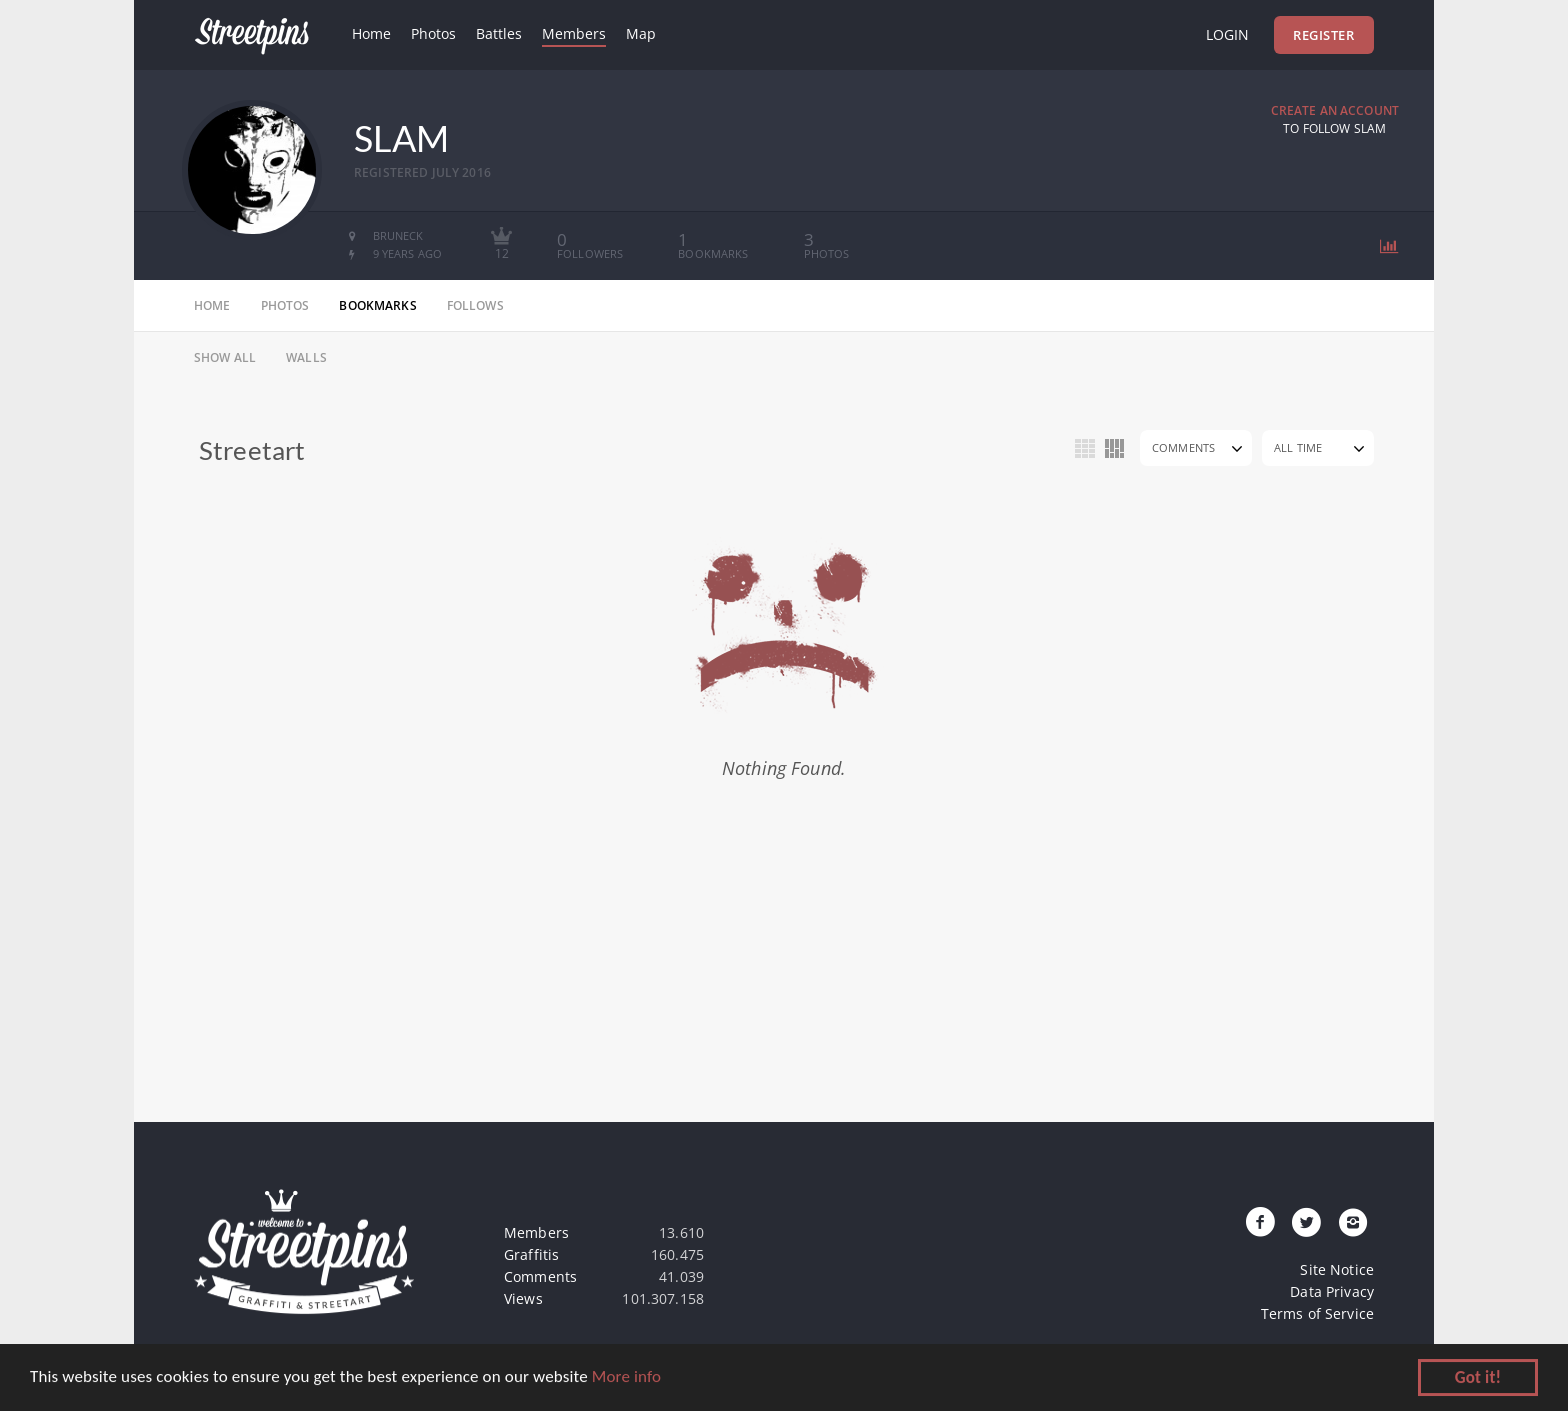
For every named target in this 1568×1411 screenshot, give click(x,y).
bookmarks (377, 305)
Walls (306, 357)
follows (475, 305)
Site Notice (1337, 1269)
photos (285, 305)
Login (1227, 34)
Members (574, 33)
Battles (499, 33)
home (212, 305)
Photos (433, 33)
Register (1323, 35)
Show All (225, 357)
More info (626, 1379)
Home (371, 33)
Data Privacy (1332, 1291)
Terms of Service (1317, 1313)
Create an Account (1335, 110)
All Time (1298, 447)
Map (641, 33)
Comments (1183, 447)
